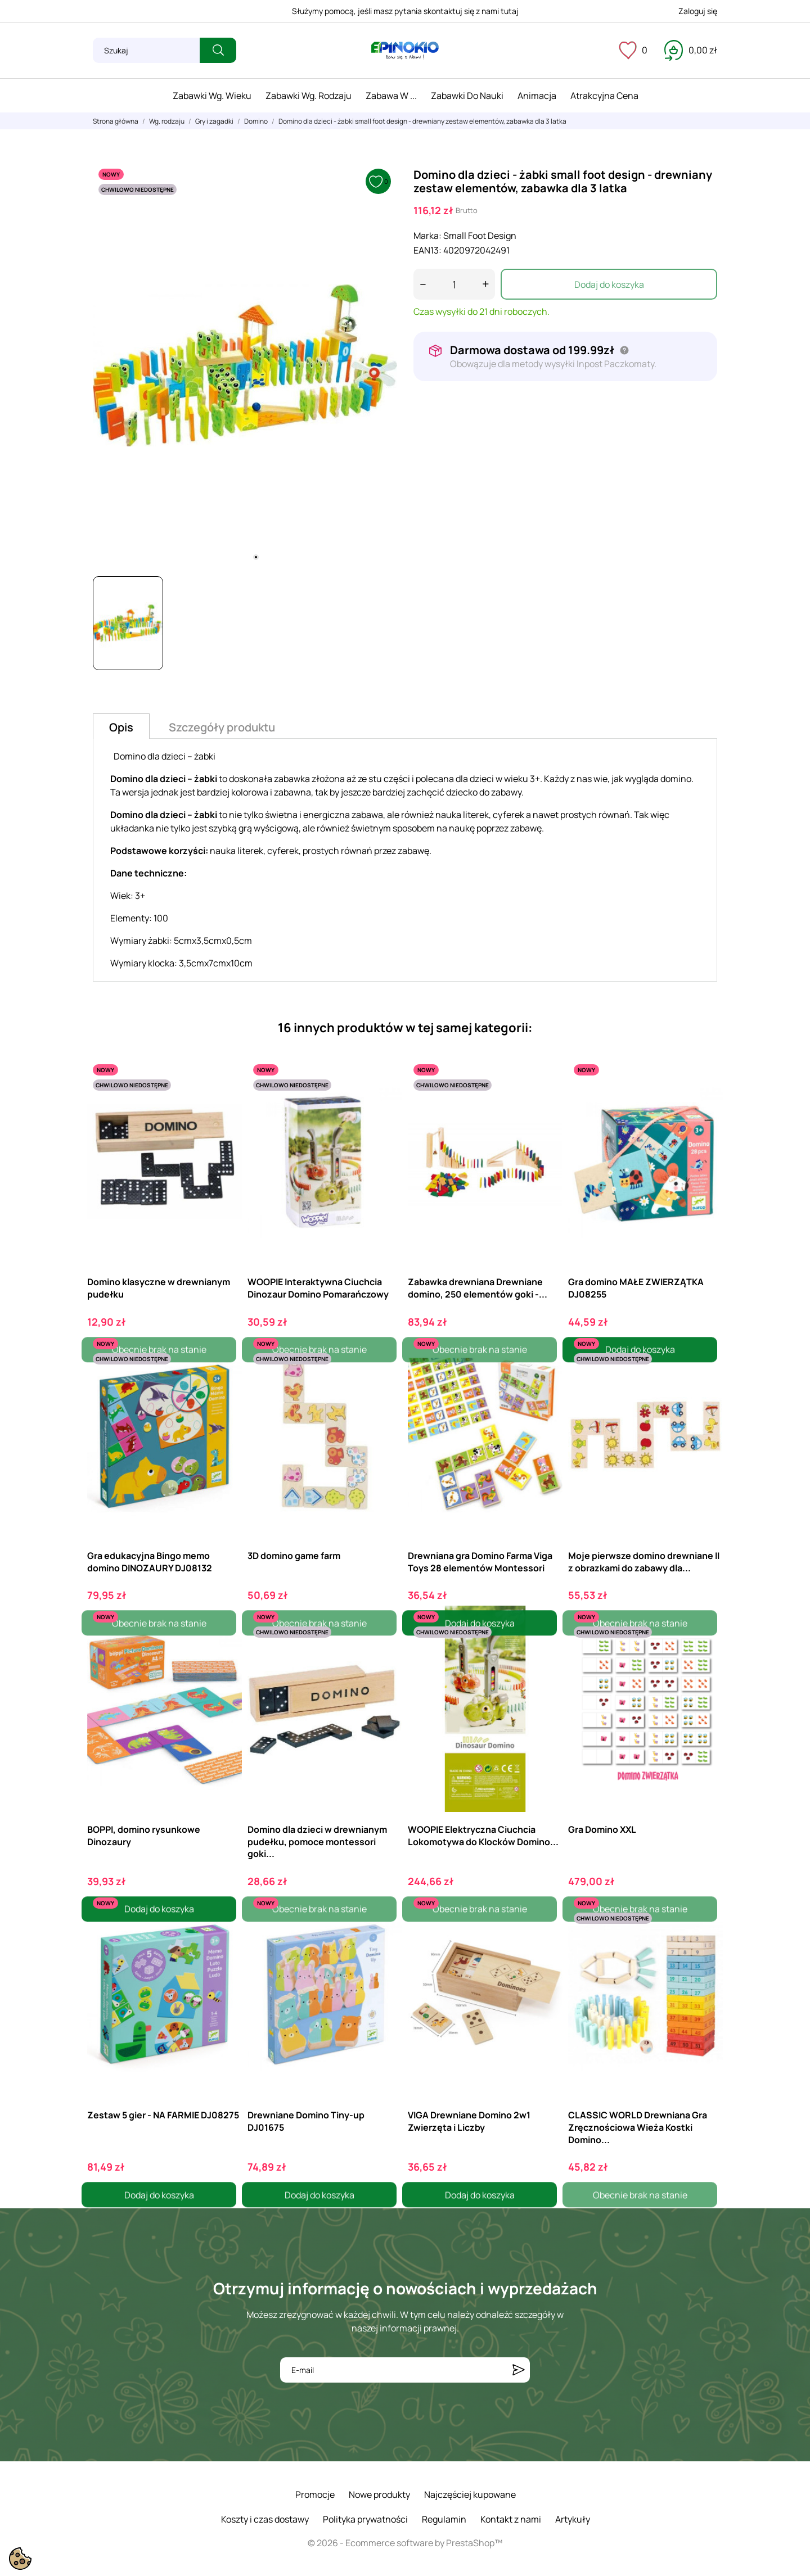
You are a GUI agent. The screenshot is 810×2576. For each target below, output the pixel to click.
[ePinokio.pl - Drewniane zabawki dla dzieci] (405, 51)
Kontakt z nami (510, 2519)
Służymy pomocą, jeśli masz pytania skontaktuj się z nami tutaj (405, 11)
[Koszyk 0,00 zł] (690, 50)
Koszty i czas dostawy (265, 2519)
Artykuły (572, 2519)
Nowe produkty (379, 2494)
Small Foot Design (479, 235)
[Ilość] (454, 284)
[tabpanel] (245, 365)
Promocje (315, 2494)
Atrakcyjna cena (604, 95)
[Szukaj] (146, 50)
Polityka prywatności (365, 2519)
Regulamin (444, 2519)
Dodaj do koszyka (609, 284)
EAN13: (427, 250)
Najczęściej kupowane (470, 2494)
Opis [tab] (121, 727)
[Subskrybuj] (518, 2370)
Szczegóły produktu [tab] (222, 727)
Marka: (427, 235)
